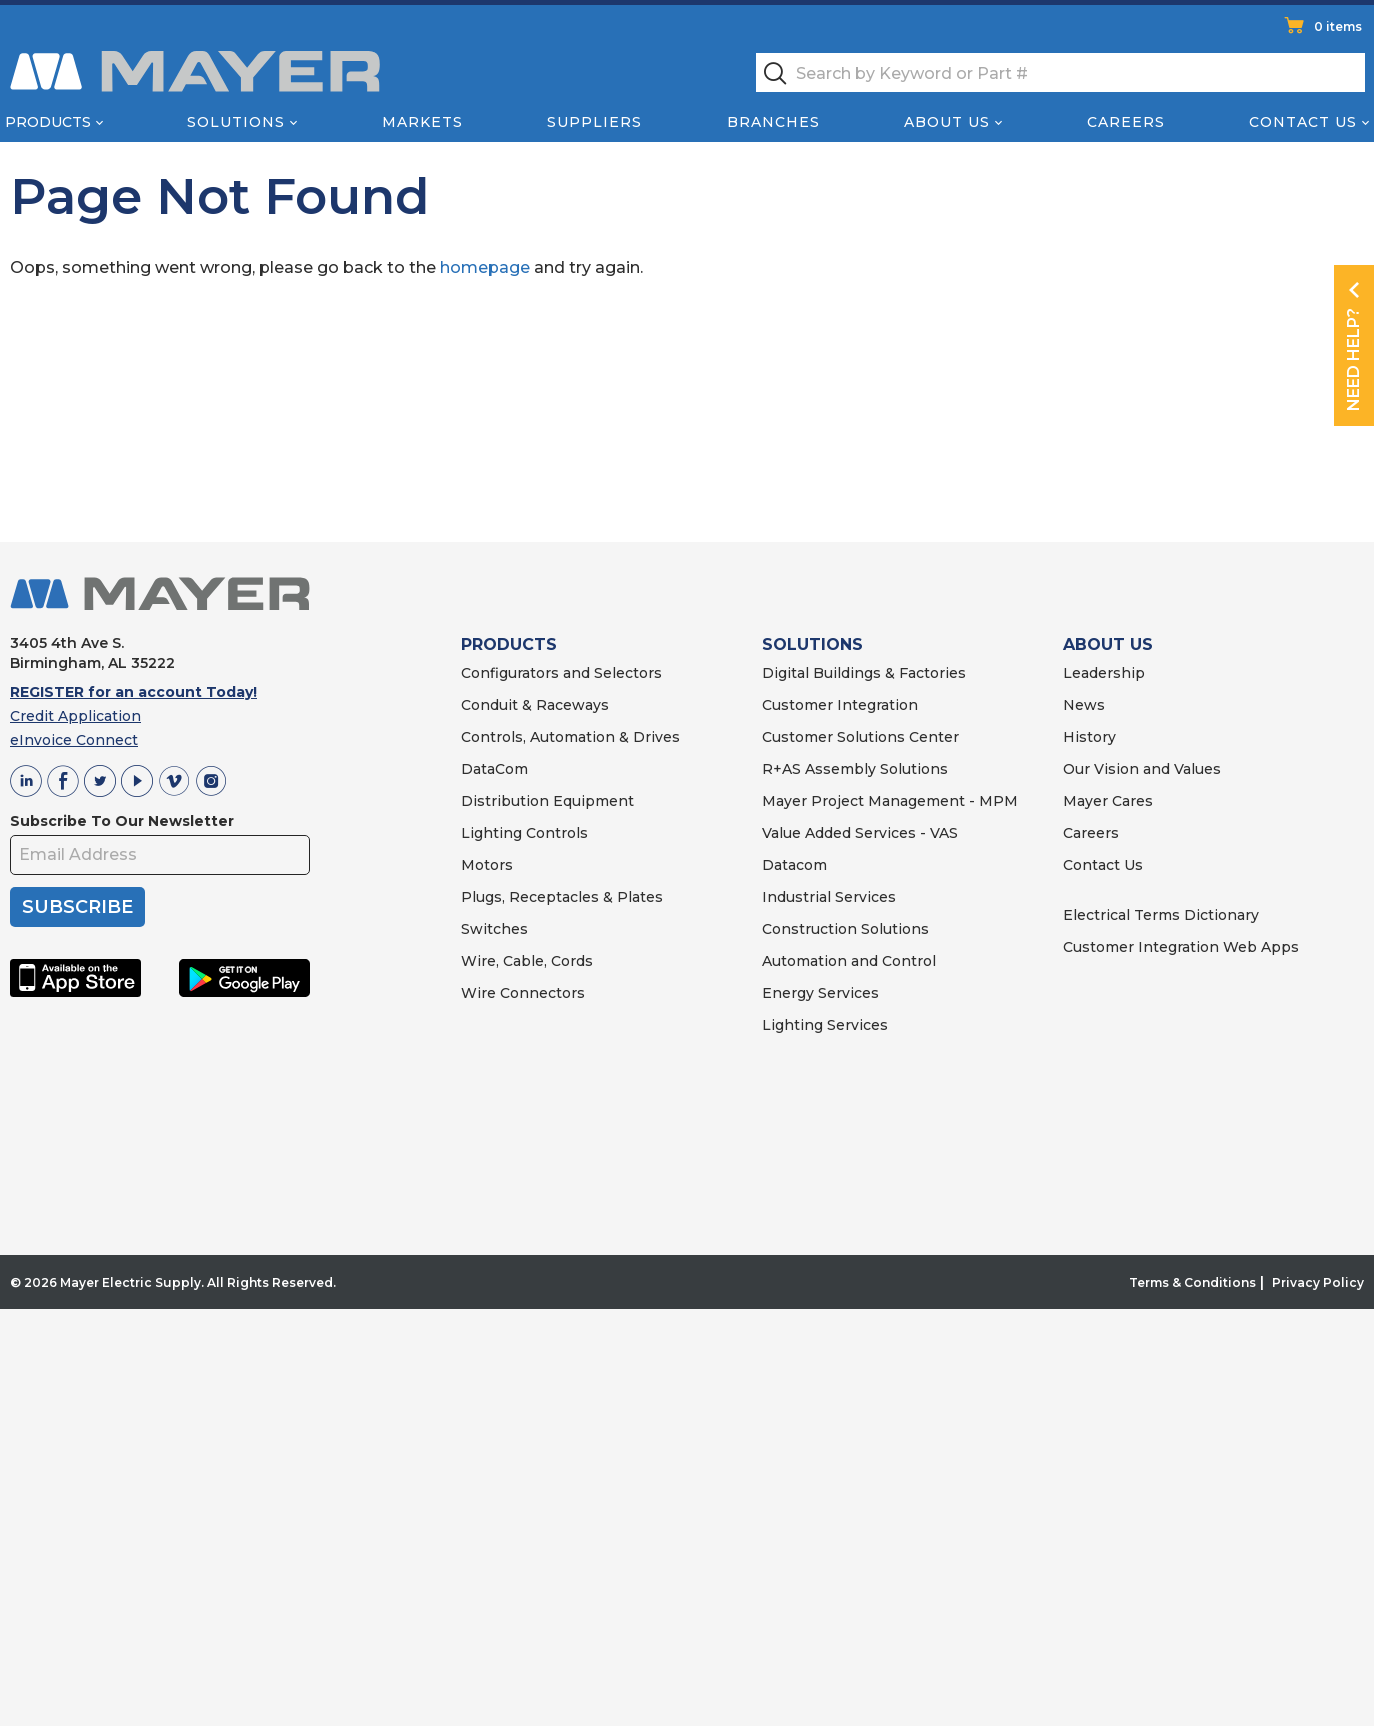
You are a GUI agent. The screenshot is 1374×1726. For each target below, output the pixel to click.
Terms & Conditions (1192, 1282)
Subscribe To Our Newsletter (122, 821)
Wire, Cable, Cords (527, 961)
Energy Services (820, 993)
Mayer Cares (1108, 801)
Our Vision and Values (1142, 769)
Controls (555, 833)
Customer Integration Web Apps (1181, 947)
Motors (487, 865)
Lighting (491, 833)
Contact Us (1303, 122)
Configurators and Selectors (561, 673)
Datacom (794, 865)
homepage (485, 267)
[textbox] (1060, 72)
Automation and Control (849, 961)
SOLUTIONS (812, 644)
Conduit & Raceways (535, 705)
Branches (773, 122)
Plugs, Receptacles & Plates (562, 897)
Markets (422, 122)
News (1084, 705)
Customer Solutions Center (860, 737)
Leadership (1104, 673)
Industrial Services (829, 897)
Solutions (236, 122)
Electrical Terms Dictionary (1161, 915)
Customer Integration (840, 705)
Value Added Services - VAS (860, 833)
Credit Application (75, 716)
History (1089, 737)
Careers (1126, 122)
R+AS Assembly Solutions (855, 769)
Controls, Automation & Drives (570, 737)
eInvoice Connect (74, 740)
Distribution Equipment (547, 801)
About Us (947, 122)
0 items (1338, 26)
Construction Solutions (845, 929)
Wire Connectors (523, 993)
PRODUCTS (509, 644)
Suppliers (594, 122)
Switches (494, 929)
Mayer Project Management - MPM (890, 801)
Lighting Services (825, 1025)
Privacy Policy (1318, 1282)
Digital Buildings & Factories (864, 673)
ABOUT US (1108, 644)
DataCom (494, 769)
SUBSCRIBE (77, 907)
